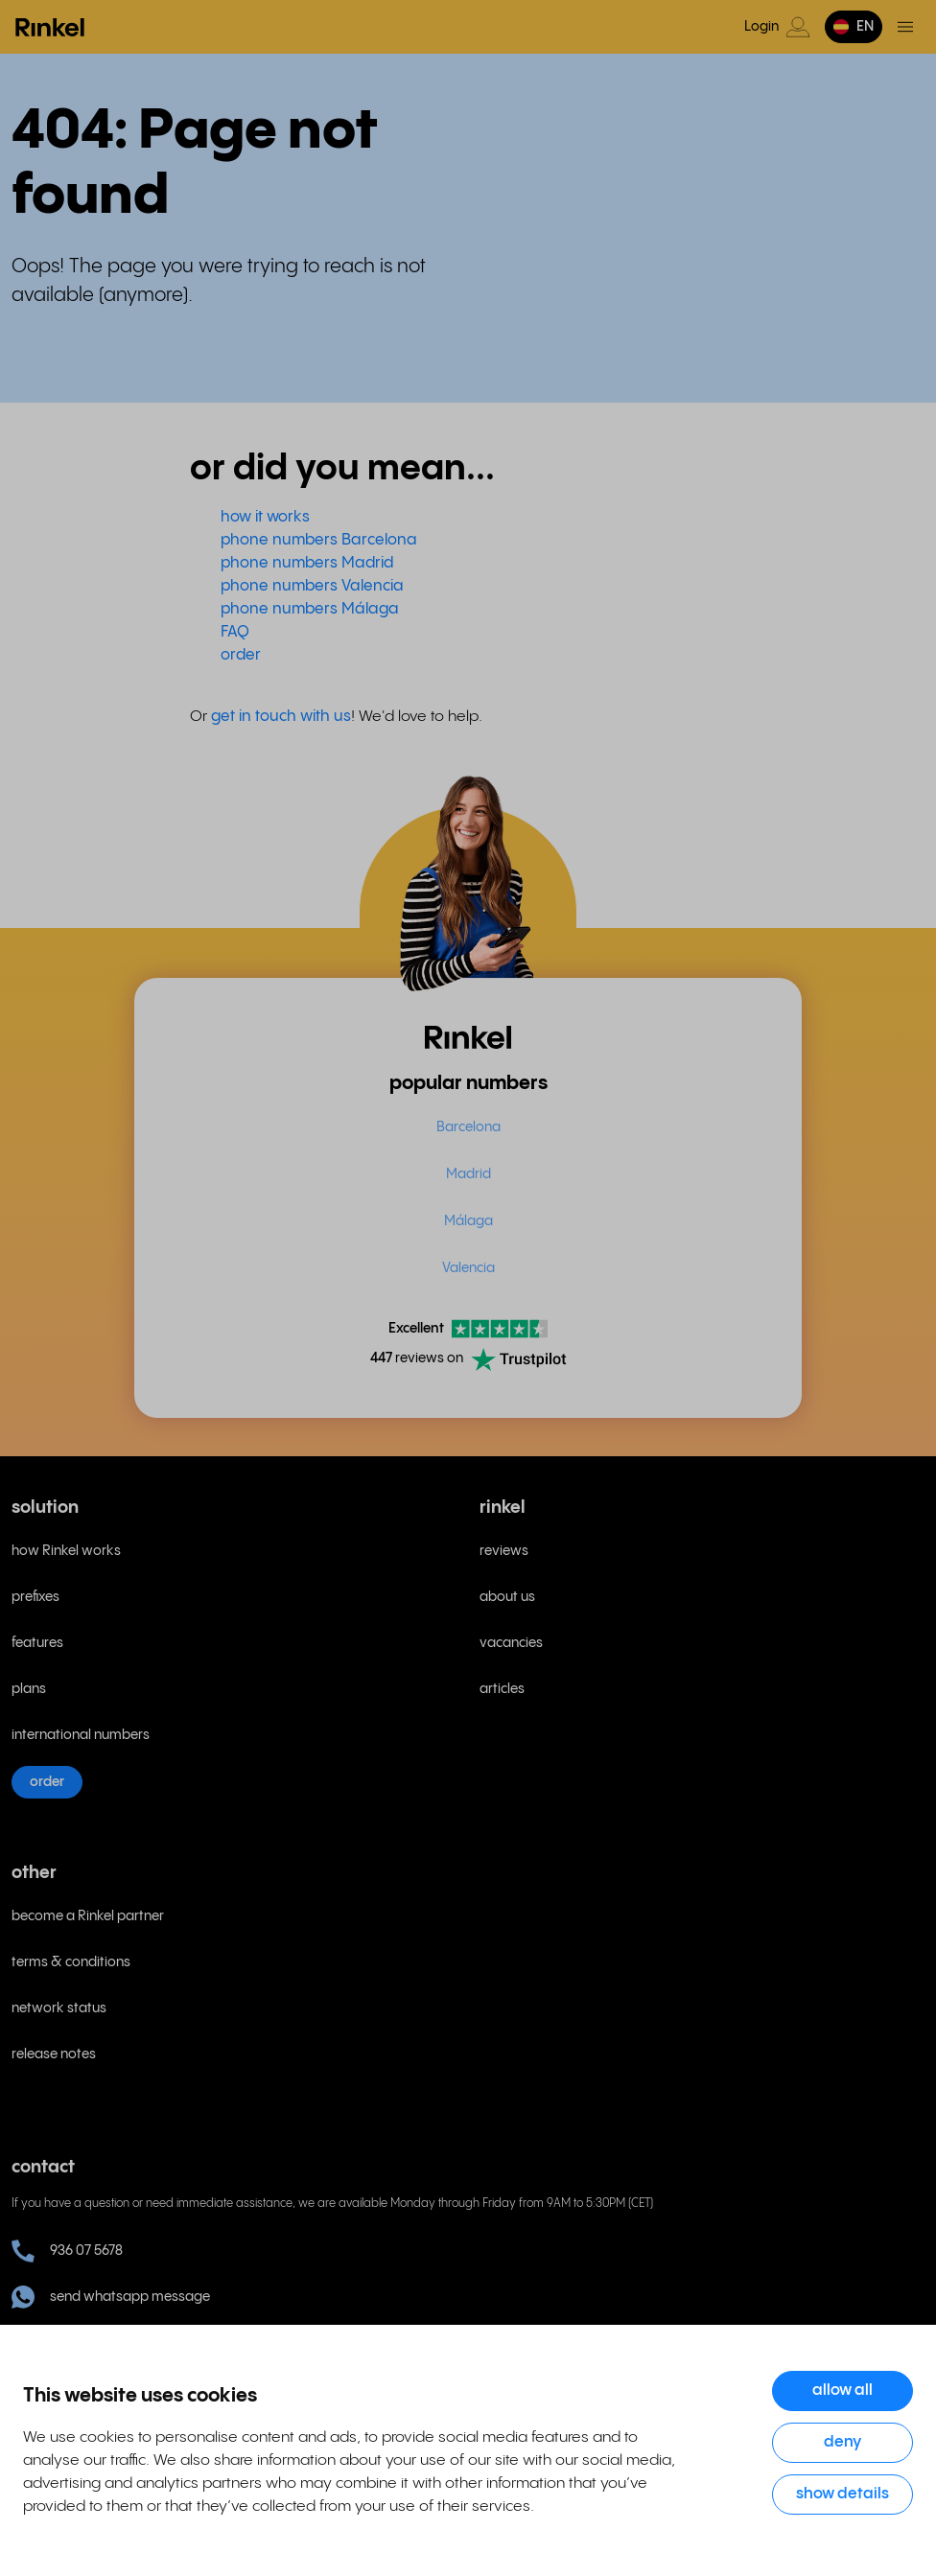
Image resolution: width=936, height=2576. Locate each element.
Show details (842, 2494)
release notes (54, 2054)
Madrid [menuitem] (468, 1174)
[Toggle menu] (905, 27)
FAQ (235, 632)
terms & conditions (71, 1962)
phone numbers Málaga (310, 609)
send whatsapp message (111, 2297)
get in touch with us (281, 716)
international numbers (81, 1735)
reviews (504, 1551)
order (241, 655)
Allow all (842, 2390)
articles (502, 1689)
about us (507, 1597)
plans (29, 1689)
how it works (265, 517)
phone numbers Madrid (307, 563)
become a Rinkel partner (88, 1916)
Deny (842, 2442)
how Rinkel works (66, 1551)
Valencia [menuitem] (468, 1268)
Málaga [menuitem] (468, 1221)
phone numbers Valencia (312, 586)
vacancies (511, 1643)
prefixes (35, 1597)
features (37, 1643)
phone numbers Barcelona (319, 540)
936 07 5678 (67, 2251)
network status (59, 2008)
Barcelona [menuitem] (468, 1127)
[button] (853, 27)
